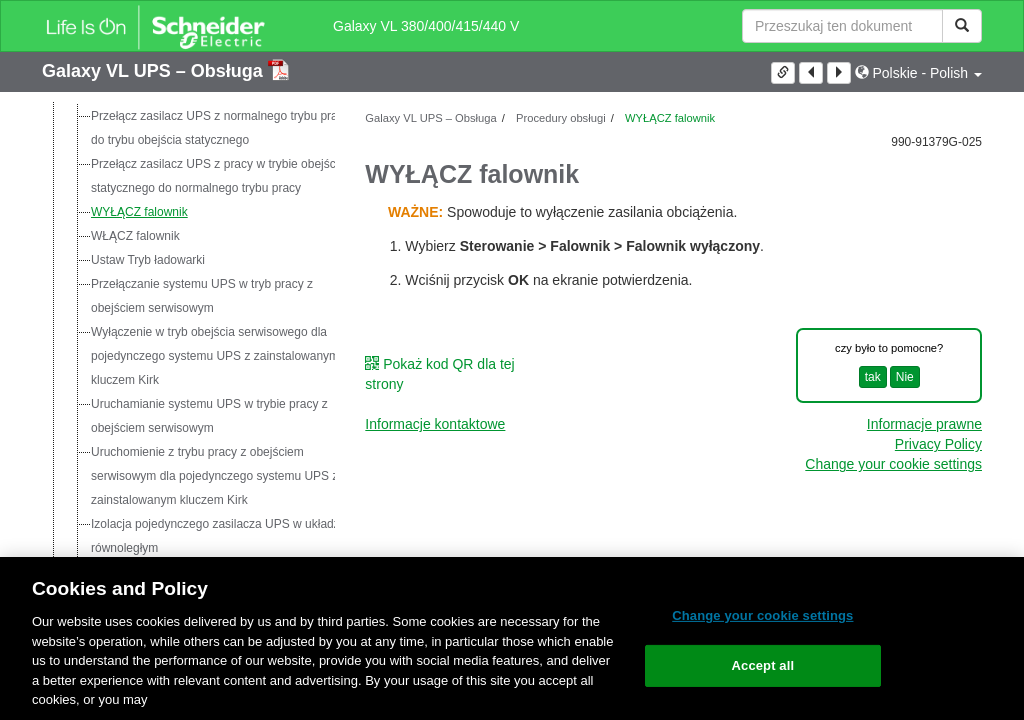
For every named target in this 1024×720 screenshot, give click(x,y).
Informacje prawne (924, 424)
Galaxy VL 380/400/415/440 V (426, 26)
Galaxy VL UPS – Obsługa (155, 71)
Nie (905, 377)
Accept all (763, 665)
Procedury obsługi (559, 118)
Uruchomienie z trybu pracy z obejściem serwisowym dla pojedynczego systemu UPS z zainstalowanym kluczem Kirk (214, 476)
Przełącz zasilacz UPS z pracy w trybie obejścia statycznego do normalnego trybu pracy (218, 176)
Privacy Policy (938, 444)
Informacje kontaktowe (435, 424)
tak (873, 377)
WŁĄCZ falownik (135, 236)
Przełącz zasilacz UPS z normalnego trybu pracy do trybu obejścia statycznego (220, 128)
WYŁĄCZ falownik (139, 212)
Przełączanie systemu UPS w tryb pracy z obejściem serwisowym (202, 296)
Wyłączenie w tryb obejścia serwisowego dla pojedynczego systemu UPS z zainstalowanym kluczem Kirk (215, 356)
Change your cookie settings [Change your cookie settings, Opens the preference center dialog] (762, 615)
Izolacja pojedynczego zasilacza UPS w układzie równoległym (220, 536)
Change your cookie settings (893, 464)
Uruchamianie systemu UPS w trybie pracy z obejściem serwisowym (209, 416)
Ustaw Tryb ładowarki (148, 260)
